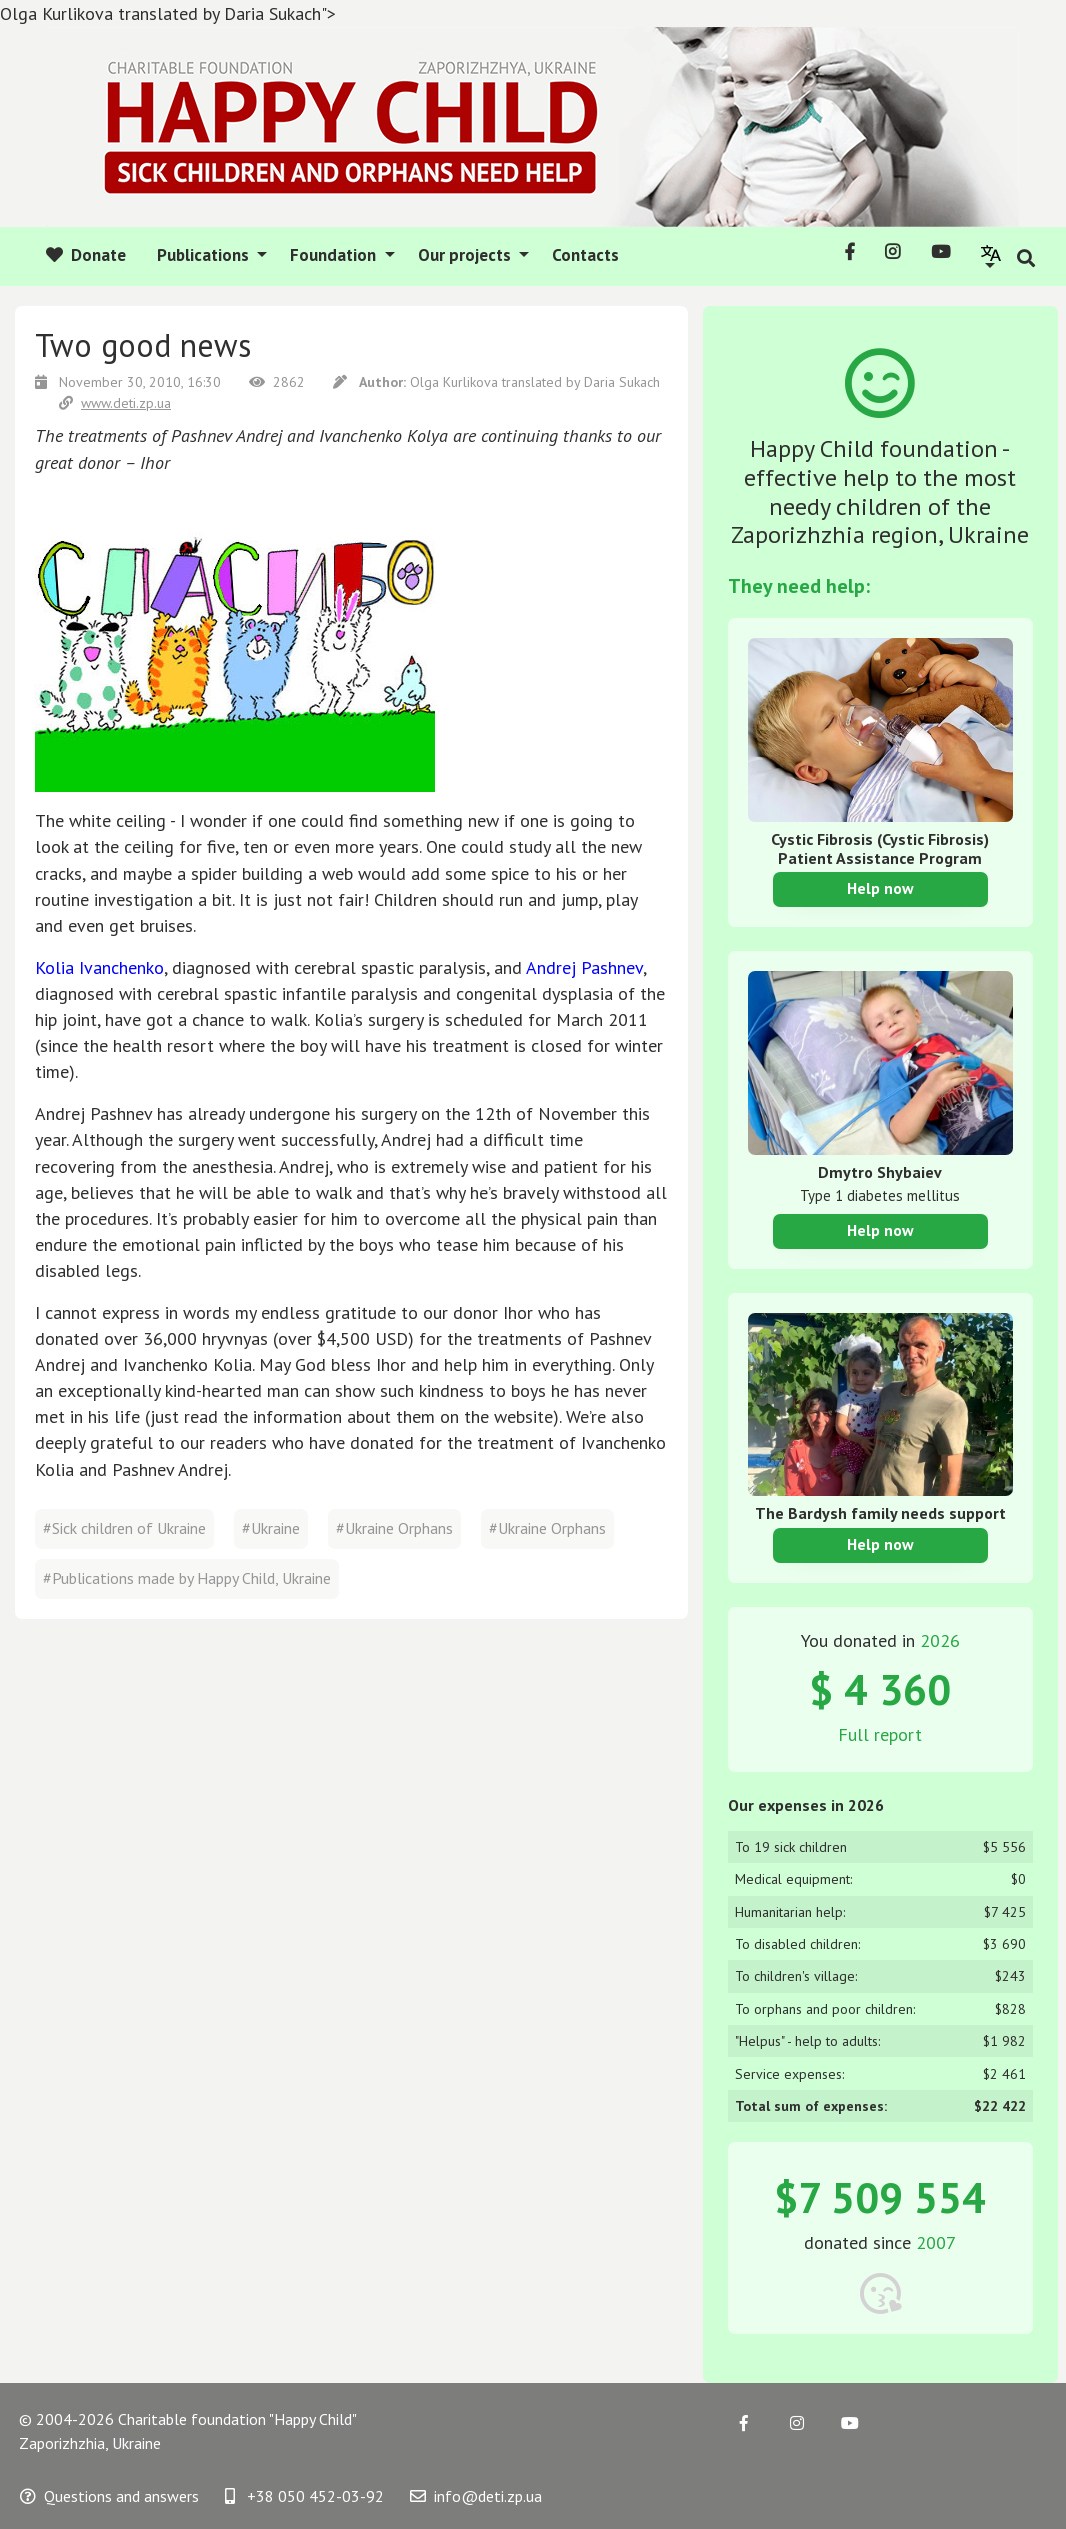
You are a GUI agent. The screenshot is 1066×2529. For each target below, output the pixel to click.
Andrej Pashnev (584, 967)
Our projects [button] (466, 255)
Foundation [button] (335, 255)
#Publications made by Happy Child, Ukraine (187, 1578)
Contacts (585, 255)
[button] (991, 255)
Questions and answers (109, 2496)
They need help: (799, 586)
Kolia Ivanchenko (99, 967)
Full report (880, 1734)
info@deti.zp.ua (476, 2496)
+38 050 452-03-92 (304, 2496)
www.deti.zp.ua (115, 403)
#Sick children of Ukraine (124, 1528)
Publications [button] (205, 255)
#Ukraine (271, 1528)
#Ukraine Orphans (394, 1528)
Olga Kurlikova (456, 382)
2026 (940, 1640)
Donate (86, 255)
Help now (880, 888)
